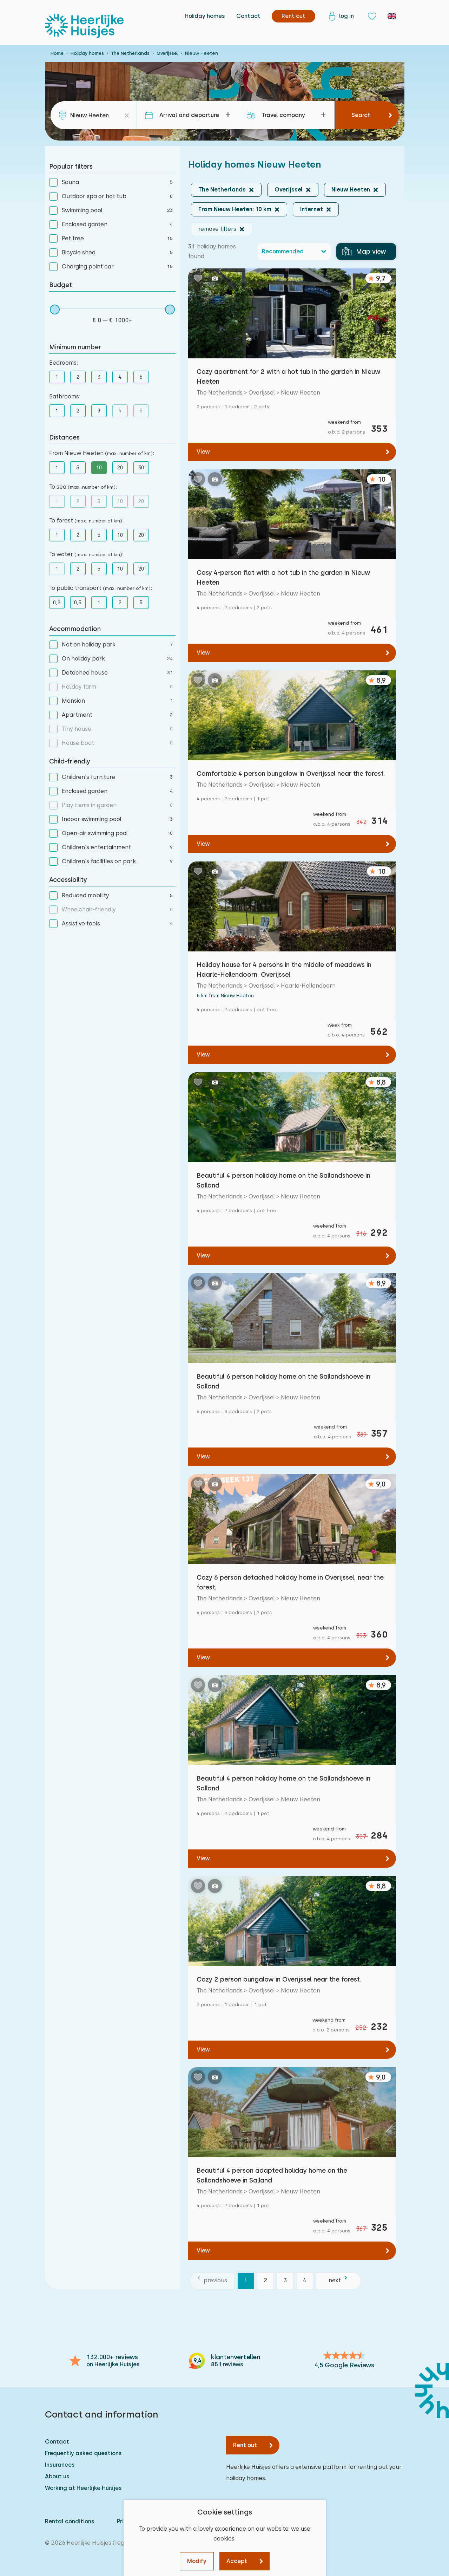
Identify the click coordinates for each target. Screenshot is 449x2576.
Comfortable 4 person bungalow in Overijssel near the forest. (291, 773)
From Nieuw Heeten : (101, 453)
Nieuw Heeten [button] (350, 189)
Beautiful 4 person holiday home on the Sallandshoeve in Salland (283, 1180)
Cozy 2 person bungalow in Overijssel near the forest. (279, 1979)
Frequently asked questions (83, 2453)
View (203, 451)
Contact (248, 16)
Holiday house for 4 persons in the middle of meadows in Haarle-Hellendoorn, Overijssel (284, 969)
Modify (196, 2561)
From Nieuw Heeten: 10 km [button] (234, 209)
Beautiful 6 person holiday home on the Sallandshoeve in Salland (283, 1381)
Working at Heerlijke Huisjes (83, 2488)
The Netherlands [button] (222, 189)
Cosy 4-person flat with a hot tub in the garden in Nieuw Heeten (283, 577)
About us (57, 2476)
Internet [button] (311, 209)
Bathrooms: (64, 396)
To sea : (83, 486)
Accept (236, 2561)
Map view (364, 251)
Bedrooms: (63, 362)
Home (57, 53)
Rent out (245, 2445)
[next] (338, 2280)
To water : (86, 554)
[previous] (212, 2280)
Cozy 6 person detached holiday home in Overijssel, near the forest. (290, 1582)
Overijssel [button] (289, 189)
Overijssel (167, 53)
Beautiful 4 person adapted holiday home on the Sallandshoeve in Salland (272, 2175)
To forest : (86, 520)
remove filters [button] (217, 229)
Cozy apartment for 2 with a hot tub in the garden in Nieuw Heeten (289, 376)
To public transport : (100, 588)
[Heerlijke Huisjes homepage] (84, 26)
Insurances (60, 2464)
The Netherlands (130, 53)
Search (361, 115)
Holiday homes (205, 16)
